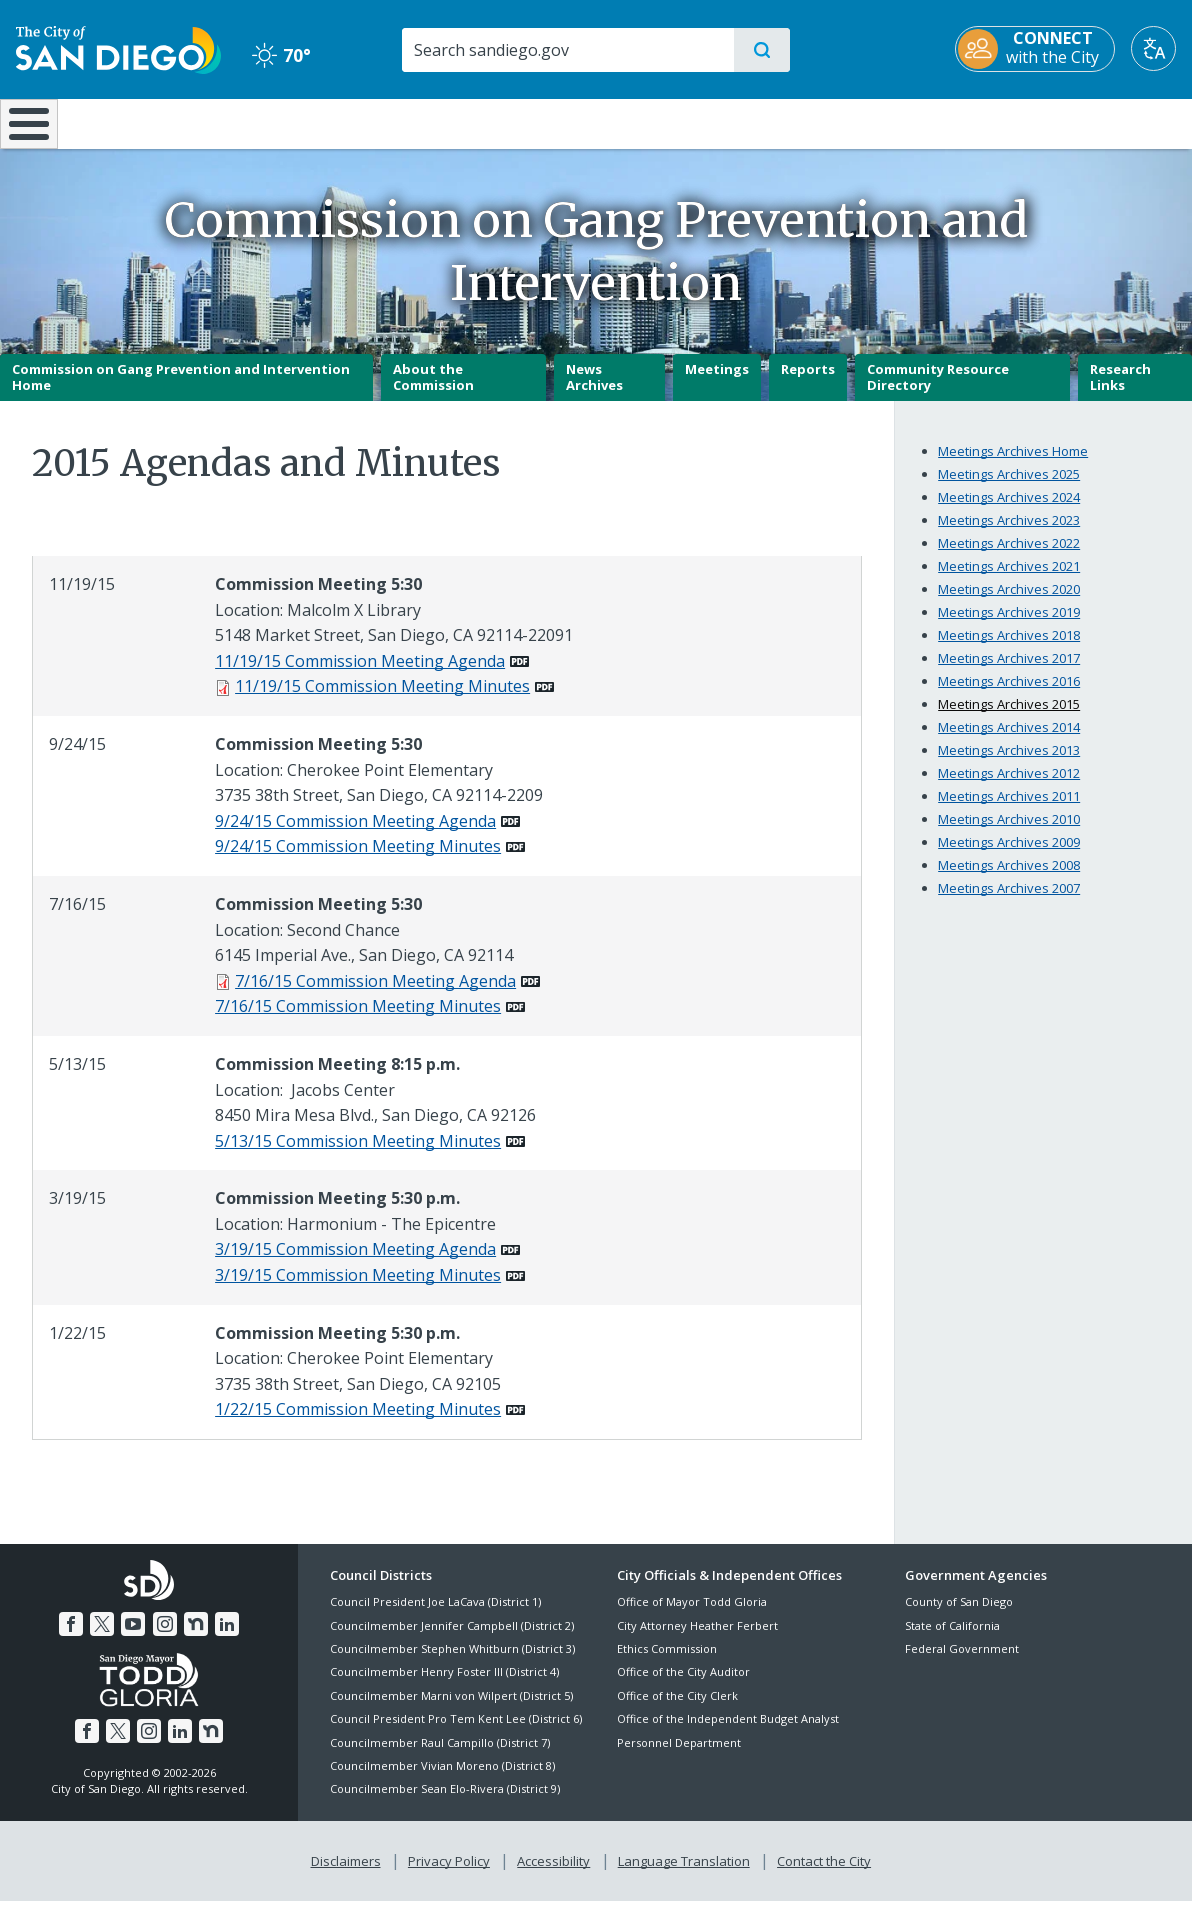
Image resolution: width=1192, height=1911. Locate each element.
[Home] (38, 131)
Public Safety (901, 122)
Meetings (717, 383)
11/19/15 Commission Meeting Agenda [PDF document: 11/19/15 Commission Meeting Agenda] (360, 675)
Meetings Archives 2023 (1009, 534)
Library (706, 122)
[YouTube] (134, 1635)
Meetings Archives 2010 (1009, 833)
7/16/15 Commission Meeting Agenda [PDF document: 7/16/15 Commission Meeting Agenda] (375, 995)
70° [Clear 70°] (281, 55)
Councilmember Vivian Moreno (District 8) (442, 1779)
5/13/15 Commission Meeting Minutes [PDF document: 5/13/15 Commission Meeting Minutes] (358, 1155)
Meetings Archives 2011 (1009, 810)
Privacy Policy (451, 1872)
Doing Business (526, 122)
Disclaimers (350, 1872)
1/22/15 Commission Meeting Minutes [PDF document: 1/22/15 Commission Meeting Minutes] (358, 1424)
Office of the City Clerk (677, 1709)
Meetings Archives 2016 (1009, 695)
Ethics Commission (667, 1662)
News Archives (594, 391)
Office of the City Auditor (683, 1686)
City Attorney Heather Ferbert (697, 1639)
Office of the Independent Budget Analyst (728, 1733)
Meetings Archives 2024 (1009, 511)
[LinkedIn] (223, 1635)
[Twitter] (105, 1635)
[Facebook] (75, 1635)
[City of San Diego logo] (118, 48)
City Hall (1094, 122)
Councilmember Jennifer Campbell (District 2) (452, 1639)
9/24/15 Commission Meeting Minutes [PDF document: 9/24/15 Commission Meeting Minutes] (358, 861)
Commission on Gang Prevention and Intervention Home (181, 391)
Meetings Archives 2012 (1009, 787)
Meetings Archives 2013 (1009, 764)
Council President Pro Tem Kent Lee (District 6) (456, 1733)
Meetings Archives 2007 (1009, 902)
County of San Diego (959, 1616)
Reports (808, 383)
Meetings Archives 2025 (1009, 488)
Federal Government (962, 1662)
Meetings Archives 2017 (1009, 672)
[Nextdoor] (193, 1635)
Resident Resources (350, 122)
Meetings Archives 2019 (1009, 626)
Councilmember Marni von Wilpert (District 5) (451, 1709)
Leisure (168, 122)
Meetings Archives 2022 (1009, 557)
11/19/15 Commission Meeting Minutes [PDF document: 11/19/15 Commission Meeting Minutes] (382, 701)
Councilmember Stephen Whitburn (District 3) (452, 1662)
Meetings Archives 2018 (1009, 649)
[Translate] (1153, 48)
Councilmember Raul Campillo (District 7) (440, 1756)
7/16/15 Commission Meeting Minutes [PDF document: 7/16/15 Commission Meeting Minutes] (358, 1021)
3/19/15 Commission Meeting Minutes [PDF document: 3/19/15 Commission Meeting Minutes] (358, 1289)
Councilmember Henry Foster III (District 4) (444, 1686)
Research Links (1120, 391)
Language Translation (682, 1872)
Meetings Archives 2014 (1009, 741)
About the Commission (433, 391)
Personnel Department (679, 1756)
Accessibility (553, 1872)
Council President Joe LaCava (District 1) (435, 1616)
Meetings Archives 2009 (1009, 856)
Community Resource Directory (938, 391)
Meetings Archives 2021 (1009, 580)
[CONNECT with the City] (1035, 49)
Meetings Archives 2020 (1009, 603)
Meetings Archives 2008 (1009, 879)
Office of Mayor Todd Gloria (692, 1616)
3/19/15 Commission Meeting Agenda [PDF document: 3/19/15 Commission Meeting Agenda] (355, 1264)
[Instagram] (164, 1635)
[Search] (567, 50)
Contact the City (820, 1872)
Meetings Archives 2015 (1009, 718)
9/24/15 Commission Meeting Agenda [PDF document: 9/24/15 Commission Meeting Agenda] (355, 835)
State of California (952, 1639)
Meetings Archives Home (1013, 465)
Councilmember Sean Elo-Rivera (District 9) (445, 1803)
